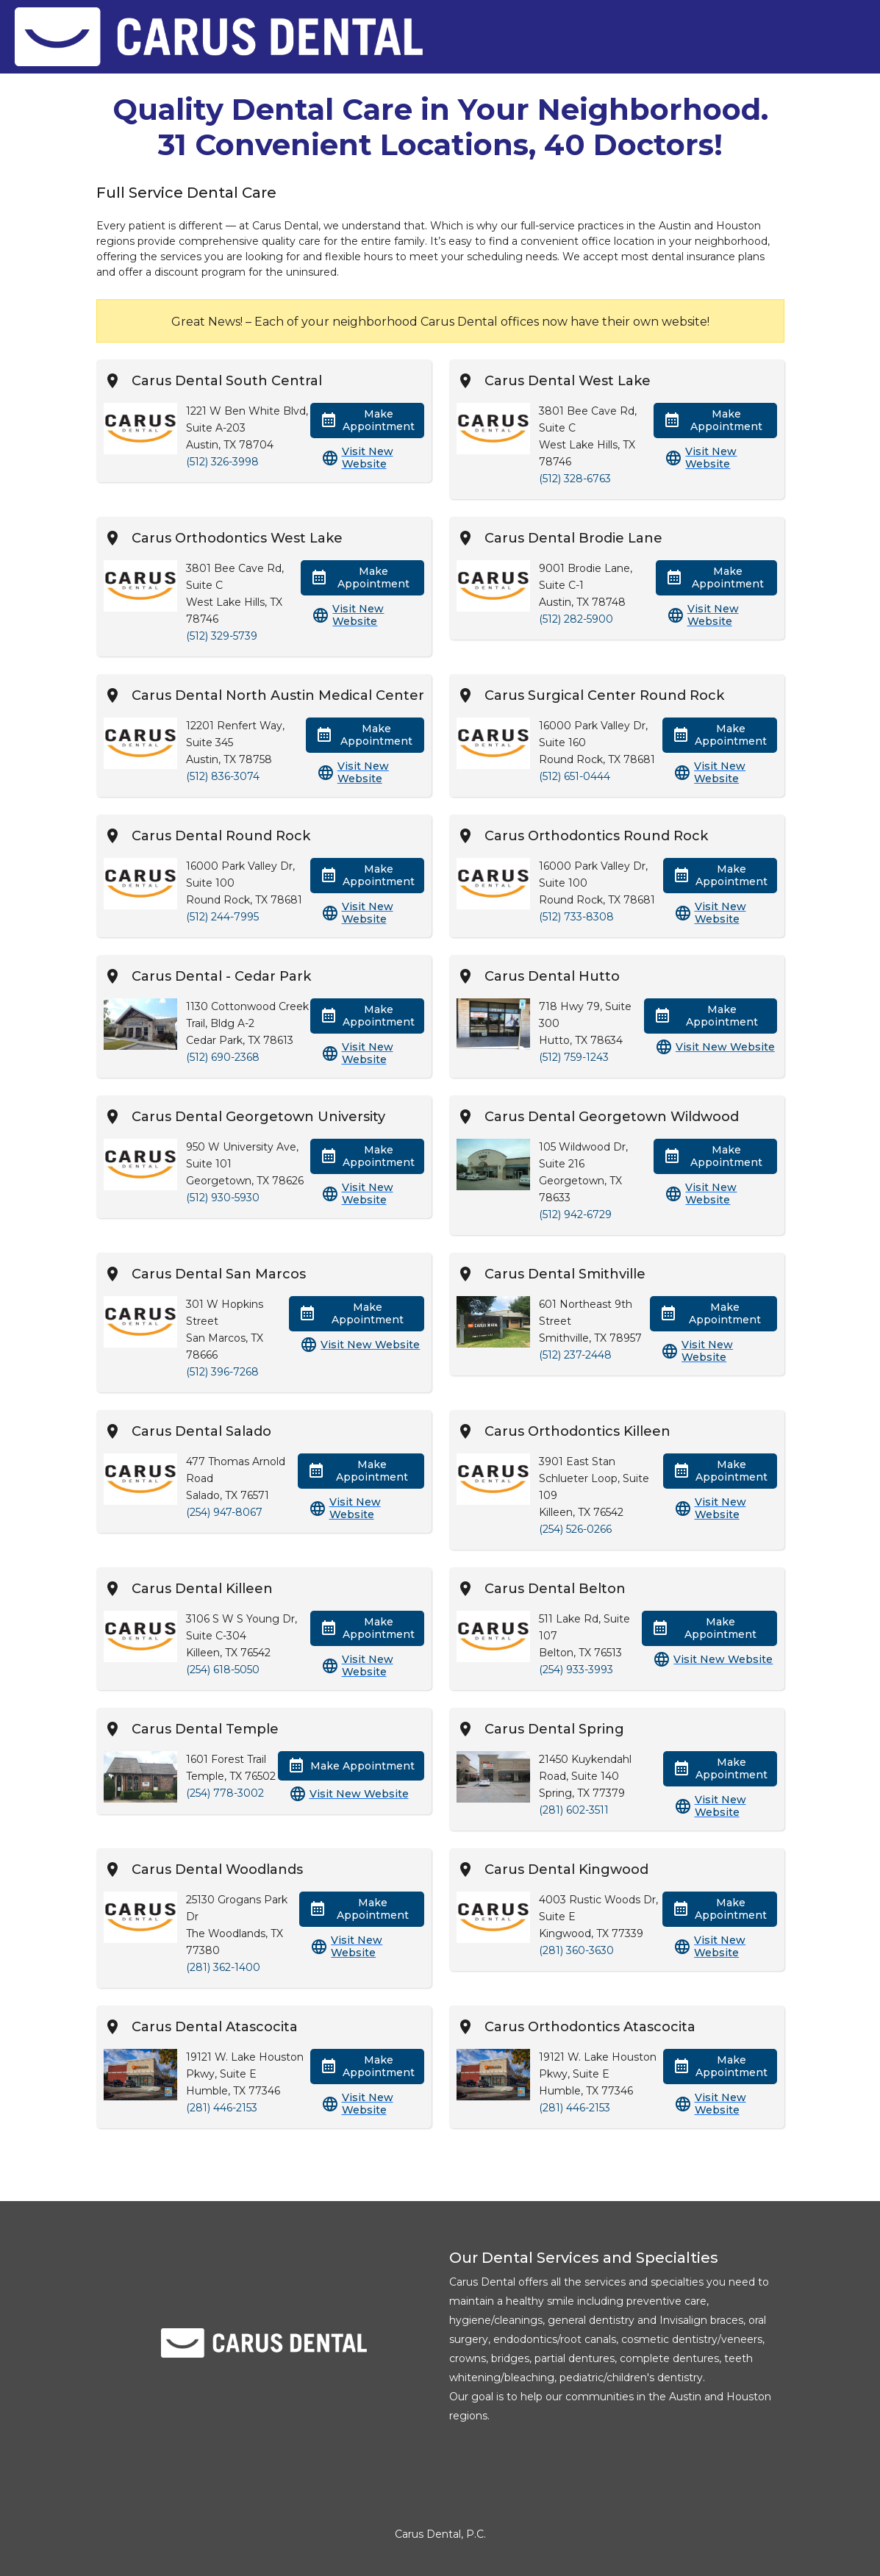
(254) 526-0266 (575, 1529)
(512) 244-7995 (222, 916)
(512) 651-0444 (574, 776)
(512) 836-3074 (223, 776)
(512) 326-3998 (222, 461)
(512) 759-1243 (574, 1057)
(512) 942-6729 (575, 1214)
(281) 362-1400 (223, 1967)
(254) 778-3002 (225, 1793)
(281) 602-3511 (574, 1810)
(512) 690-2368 (223, 1057)
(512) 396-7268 (222, 1371)
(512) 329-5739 (221, 636)
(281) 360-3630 (576, 1950)
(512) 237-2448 (575, 1355)
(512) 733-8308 (576, 916)
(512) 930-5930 (223, 1197)
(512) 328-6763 (575, 478)
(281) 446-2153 (221, 2107)
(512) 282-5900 (576, 619)
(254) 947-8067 (224, 1512)
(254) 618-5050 (223, 1669)
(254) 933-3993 (576, 1669)
